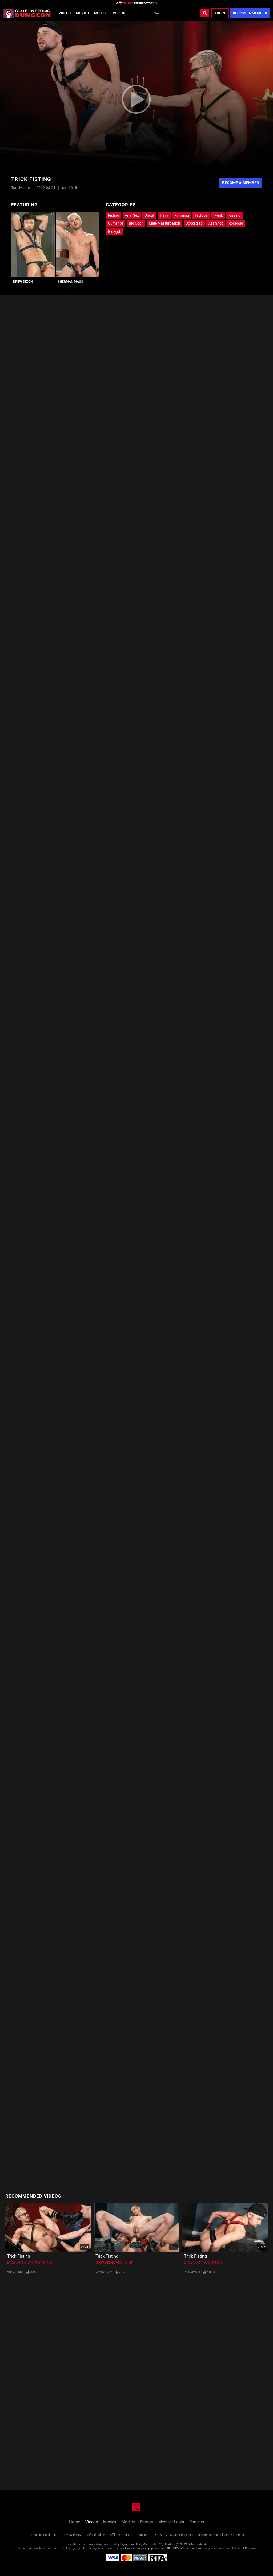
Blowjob (114, 231)
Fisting (113, 215)
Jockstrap (194, 223)
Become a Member (250, 13)
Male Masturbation (164, 223)
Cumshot (115, 223)
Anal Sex (132, 215)
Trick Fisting (18, 2256)
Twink (218, 215)
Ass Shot (215, 223)
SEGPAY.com (175, 2548)
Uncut (149, 215)
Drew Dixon (23, 281)
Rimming (181, 215)
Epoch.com (40, 2548)
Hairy (164, 215)
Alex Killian (124, 2262)
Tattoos (201, 215)
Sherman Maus (70, 281)
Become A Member (240, 182)
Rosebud (235, 223)
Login (220, 13)
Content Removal (245, 2548)
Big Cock (136, 223)
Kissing (234, 215)
